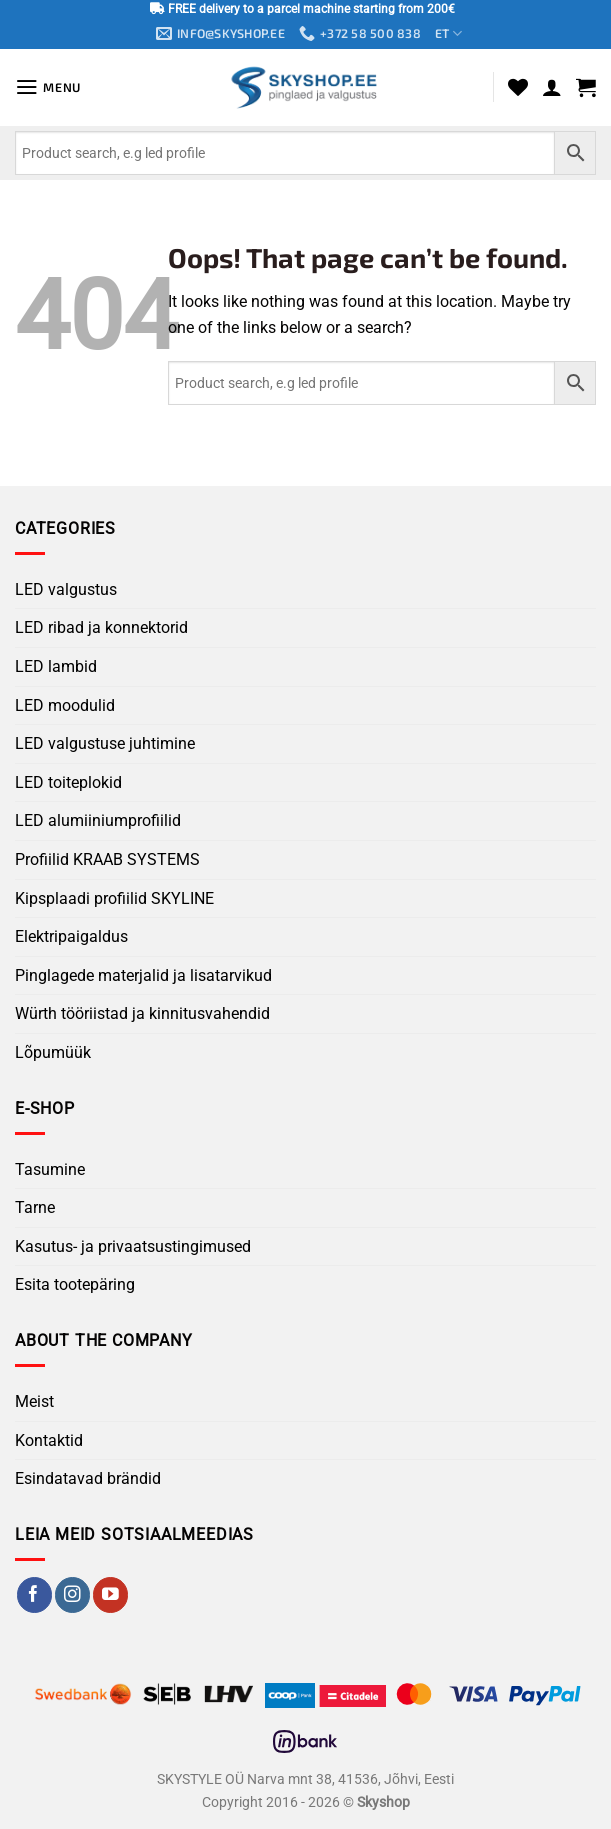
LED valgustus (66, 590)
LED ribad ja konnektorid (101, 628)
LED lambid (56, 667)
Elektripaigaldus (71, 937)
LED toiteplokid (68, 783)
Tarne (35, 1208)
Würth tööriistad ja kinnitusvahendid (142, 1014)
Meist (34, 1402)
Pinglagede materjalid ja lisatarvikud (143, 975)
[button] (49, 88)
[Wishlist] (518, 88)
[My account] (552, 88)
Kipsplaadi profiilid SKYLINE (114, 898)
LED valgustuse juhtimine (105, 744)
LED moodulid (65, 705)
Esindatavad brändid (88, 1479)
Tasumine (50, 1169)
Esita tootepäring (75, 1285)
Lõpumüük (53, 1053)
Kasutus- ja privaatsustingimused (133, 1247)
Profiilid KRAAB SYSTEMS (107, 860)
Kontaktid (49, 1441)
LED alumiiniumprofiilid (98, 821)
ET (453, 34)
